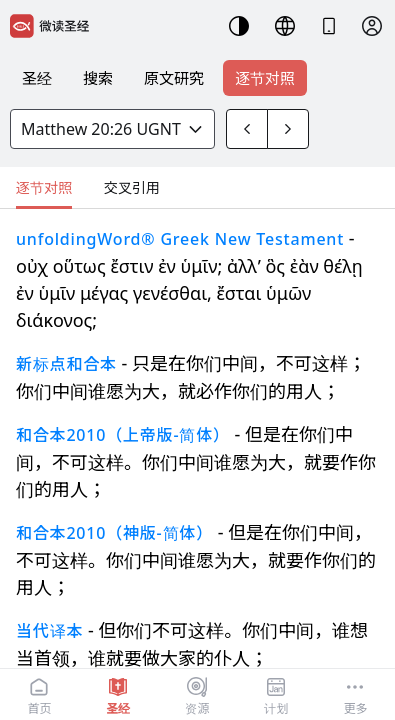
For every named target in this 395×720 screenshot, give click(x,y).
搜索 (98, 78)
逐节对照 (265, 78)
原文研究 (174, 78)
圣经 (37, 78)
